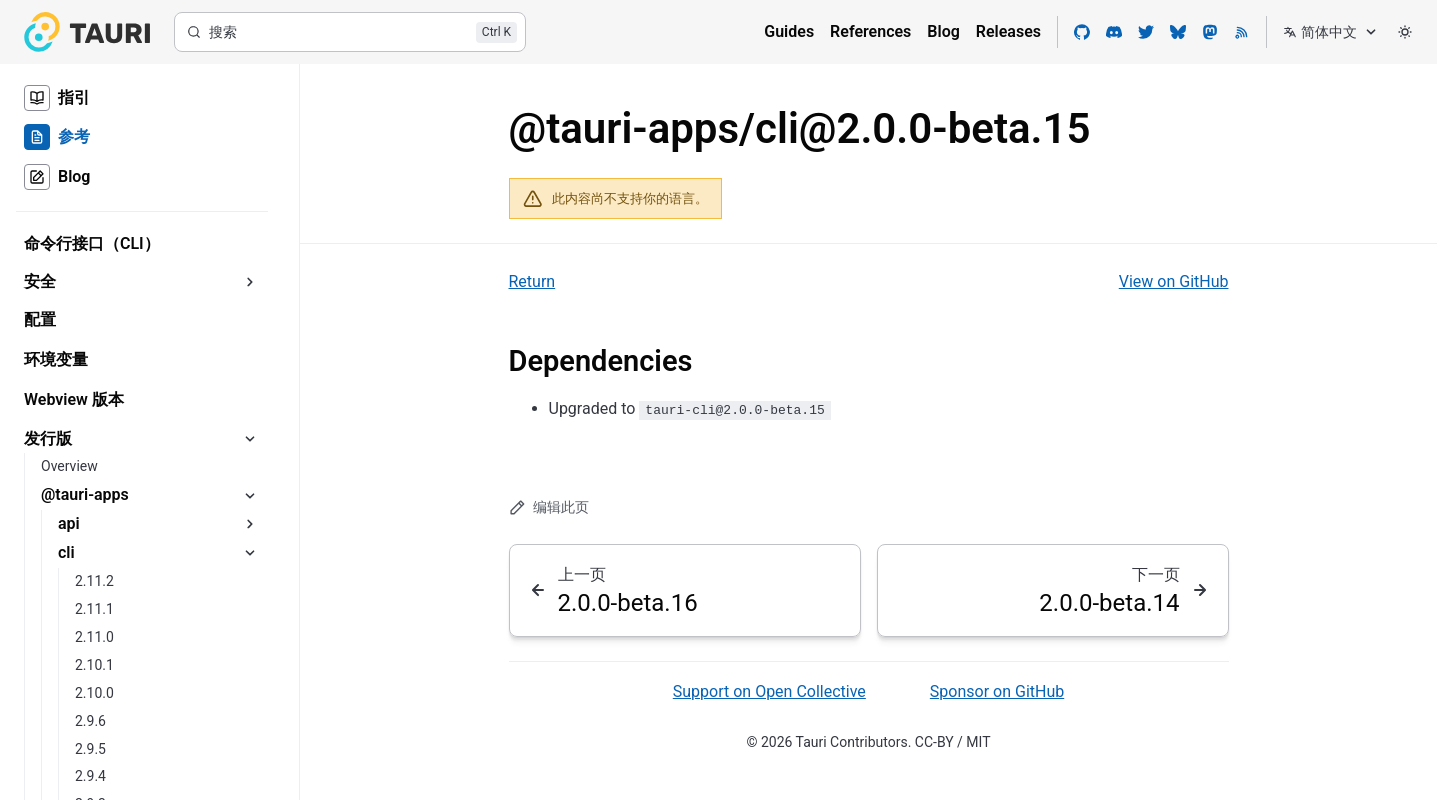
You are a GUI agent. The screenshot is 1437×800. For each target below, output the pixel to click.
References (870, 31)
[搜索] (350, 32)
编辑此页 (549, 507)
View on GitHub (1174, 281)
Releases (1008, 31)
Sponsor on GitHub (997, 691)
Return (532, 281)
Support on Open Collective (769, 691)
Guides (789, 31)
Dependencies (601, 361)
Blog (943, 31)
